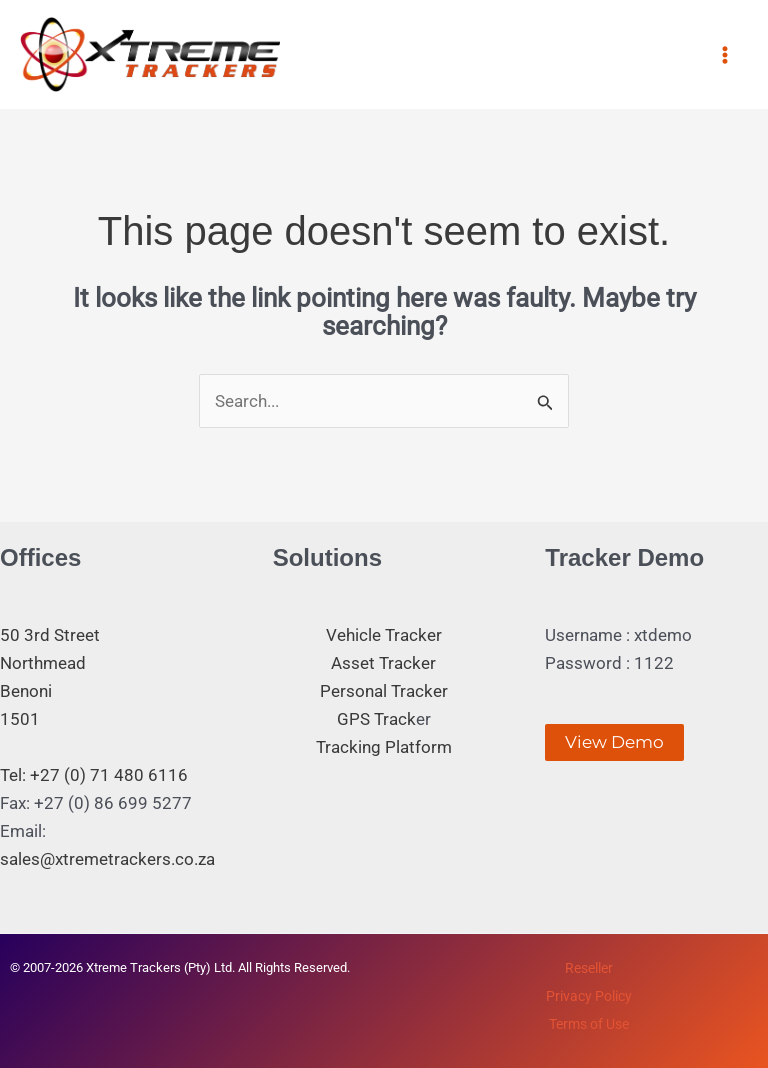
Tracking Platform (384, 747)
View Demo (614, 742)
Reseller (589, 968)
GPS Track (376, 719)
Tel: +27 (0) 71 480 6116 (94, 775)
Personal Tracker (384, 691)
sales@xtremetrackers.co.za (107, 859)
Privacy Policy (589, 996)
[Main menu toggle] (726, 55)
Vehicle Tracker (384, 635)
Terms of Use (589, 1024)
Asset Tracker (383, 663)
